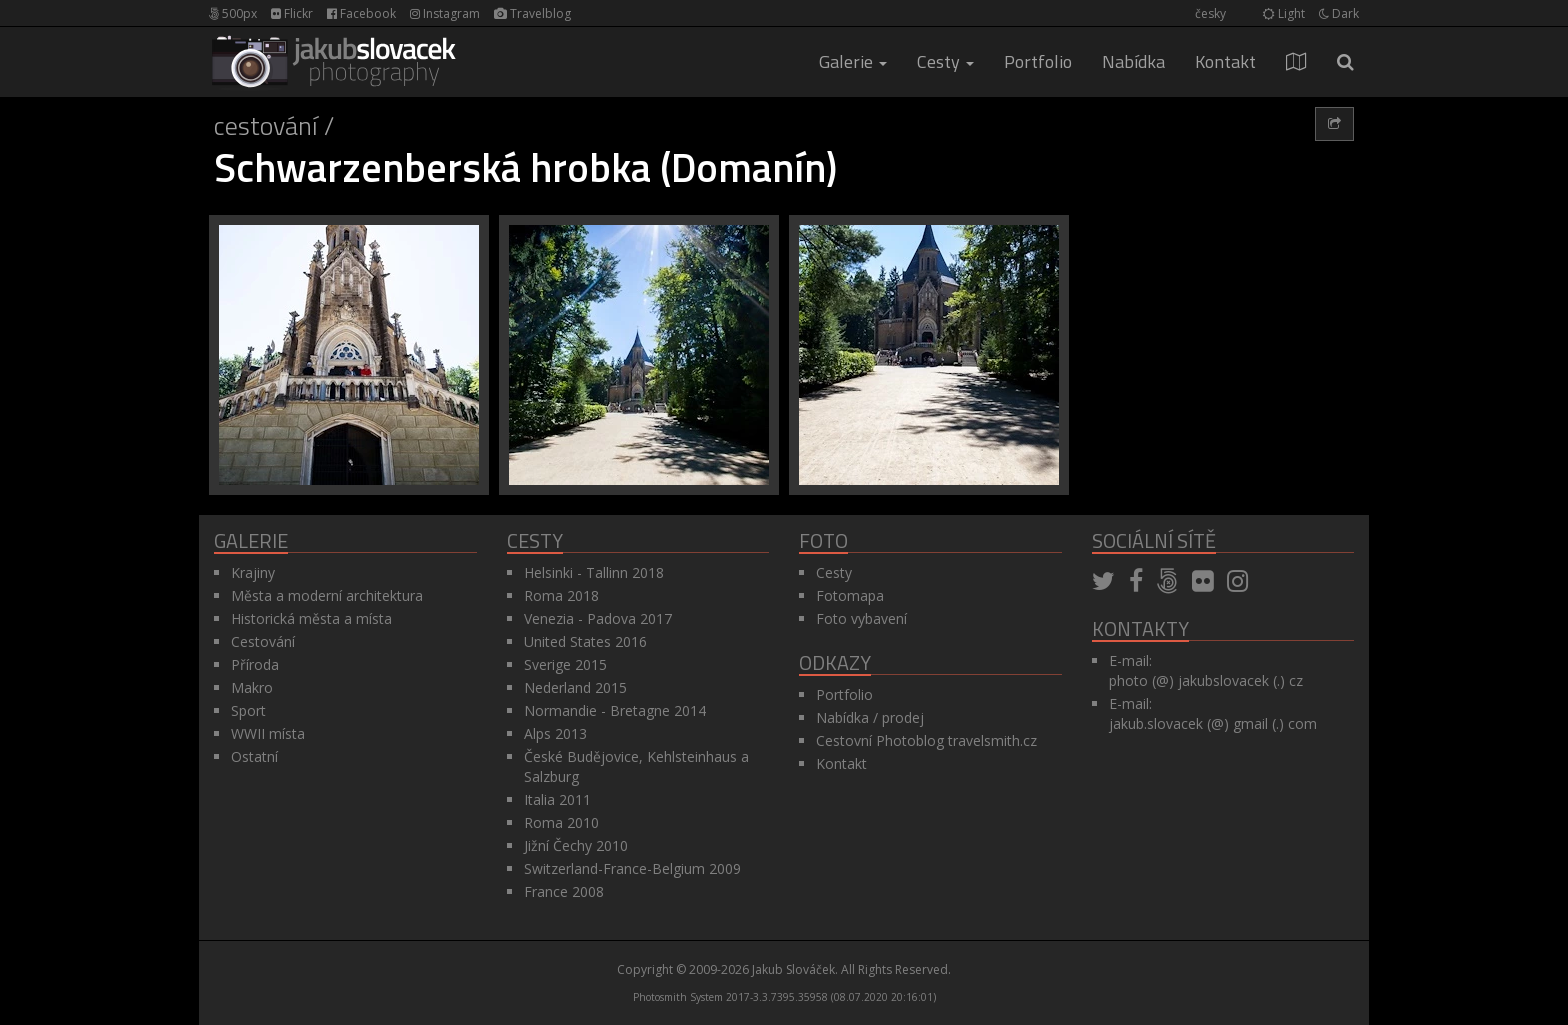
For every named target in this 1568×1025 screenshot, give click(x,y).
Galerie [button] (853, 61)
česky (1210, 13)
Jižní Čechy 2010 (576, 845)
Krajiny (253, 572)
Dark (1339, 13)
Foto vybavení (861, 618)
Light (1284, 13)
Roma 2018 (561, 595)
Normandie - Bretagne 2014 (615, 710)
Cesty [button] (945, 61)
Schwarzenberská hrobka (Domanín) (525, 167)
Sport (248, 710)
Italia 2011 (557, 799)
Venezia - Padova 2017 (598, 618)
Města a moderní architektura (327, 595)
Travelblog (532, 13)
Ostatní (254, 756)
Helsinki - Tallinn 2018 (594, 572)
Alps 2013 (555, 733)
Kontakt (1225, 61)
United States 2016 (585, 641)
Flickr (292, 13)
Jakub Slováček (793, 969)
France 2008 (564, 891)
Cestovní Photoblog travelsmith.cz (926, 740)
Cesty (834, 572)
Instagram (445, 13)
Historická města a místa (311, 618)
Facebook (361, 13)
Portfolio (1038, 61)
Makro (252, 687)
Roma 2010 (561, 822)
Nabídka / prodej (870, 717)
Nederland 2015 (575, 687)
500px (233, 13)
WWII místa (268, 733)
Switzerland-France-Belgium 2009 (632, 868)
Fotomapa (850, 595)
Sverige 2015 (565, 664)
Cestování (266, 125)
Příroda (255, 664)
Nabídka (1133, 61)
